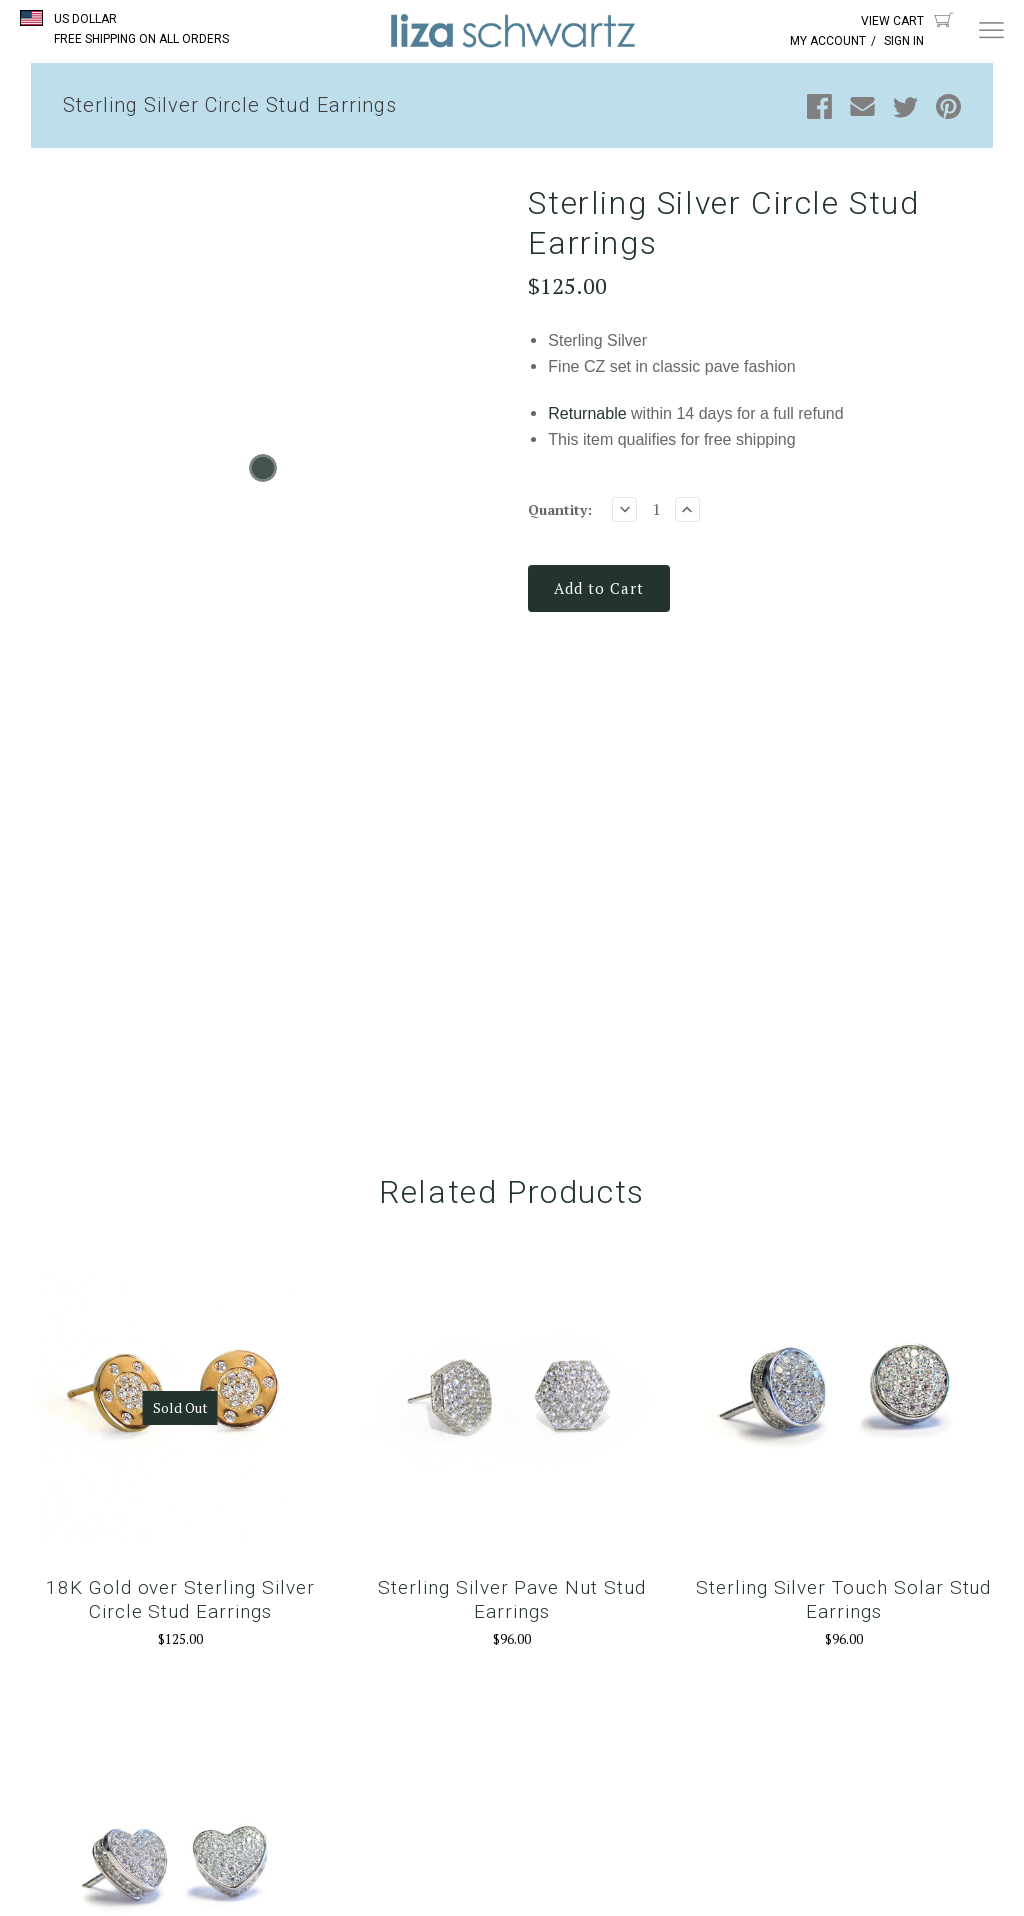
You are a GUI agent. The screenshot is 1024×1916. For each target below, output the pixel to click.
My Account (828, 41)
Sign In (904, 41)
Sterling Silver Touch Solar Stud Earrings (843, 1599)
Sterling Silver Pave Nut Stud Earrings (512, 1599)
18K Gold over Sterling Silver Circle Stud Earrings (180, 1599)
